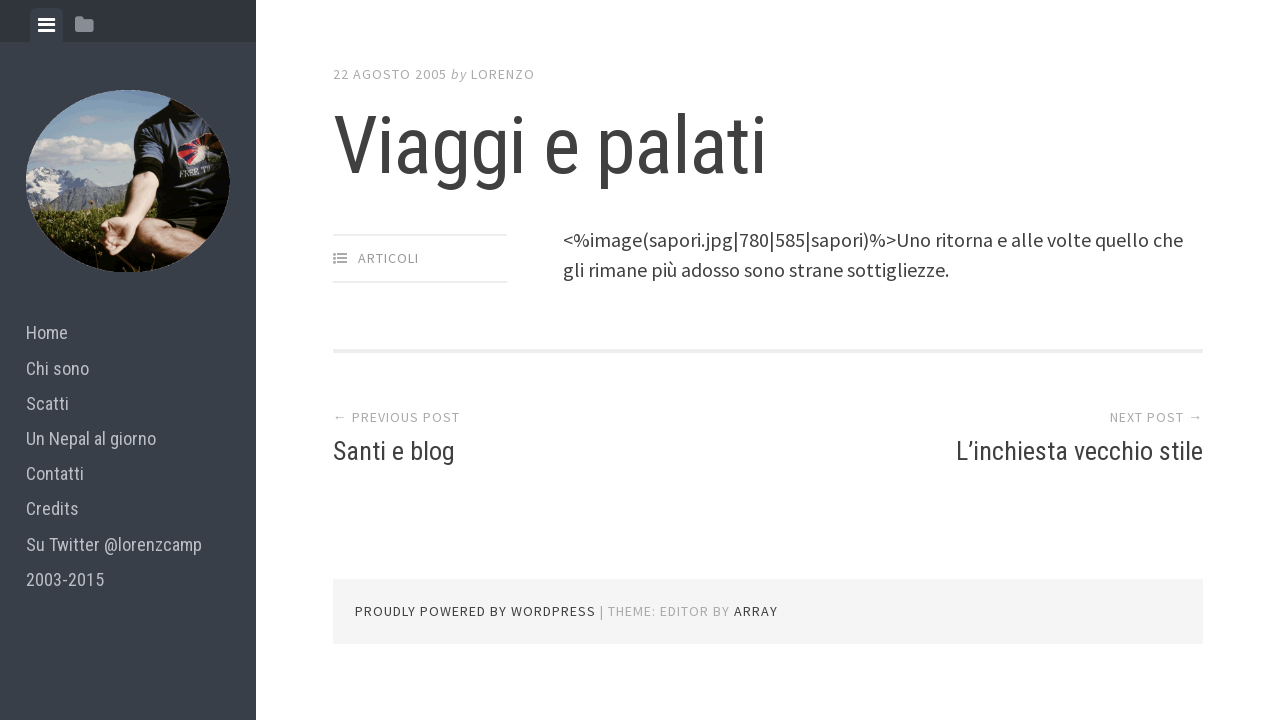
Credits (52, 508)
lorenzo (503, 74)
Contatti (55, 473)
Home (47, 332)
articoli (388, 258)
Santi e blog (394, 451)
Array (756, 611)
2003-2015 (65, 579)
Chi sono (57, 368)
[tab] (46, 25)
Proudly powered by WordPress (475, 611)
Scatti (47, 403)
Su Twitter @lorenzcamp (114, 544)
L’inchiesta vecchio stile (1079, 451)
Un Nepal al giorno (91, 438)
